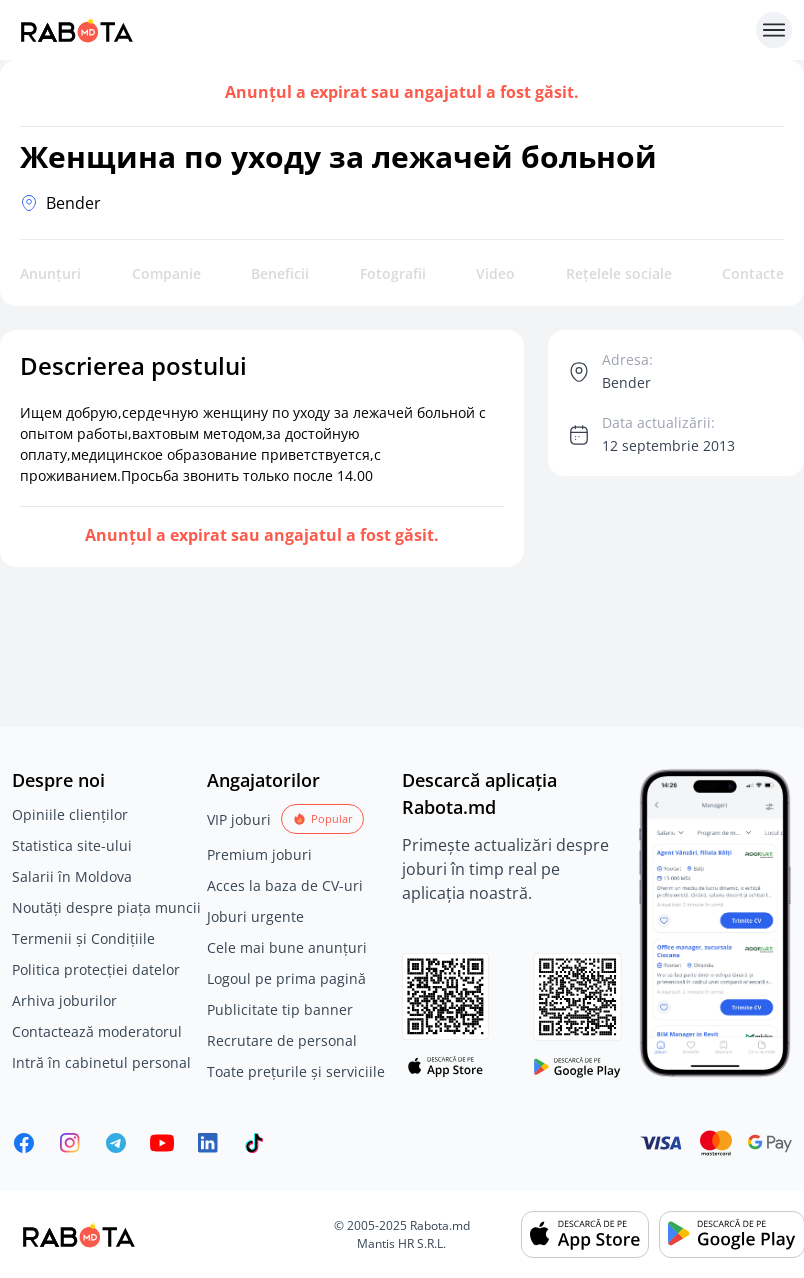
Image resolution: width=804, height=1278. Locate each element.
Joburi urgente (255, 916)
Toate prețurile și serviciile (296, 1071)
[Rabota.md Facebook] (24, 1143)
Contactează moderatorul (97, 1031)
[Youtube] (162, 1143)
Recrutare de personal (282, 1040)
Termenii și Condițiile (83, 938)
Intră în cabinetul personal (101, 1062)
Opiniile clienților (70, 814)
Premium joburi (259, 854)
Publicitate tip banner (280, 1009)
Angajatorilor (263, 780)
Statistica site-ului (72, 845)
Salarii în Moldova (72, 876)
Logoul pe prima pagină (286, 978)
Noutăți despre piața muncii (106, 907)
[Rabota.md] (380, 30)
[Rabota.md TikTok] (254, 1143)
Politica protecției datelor (96, 969)
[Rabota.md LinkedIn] (208, 1143)
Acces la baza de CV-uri (285, 885)
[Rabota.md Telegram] (116, 1143)
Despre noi (58, 780)
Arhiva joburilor (64, 1000)
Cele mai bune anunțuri (287, 947)
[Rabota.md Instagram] (70, 1143)
